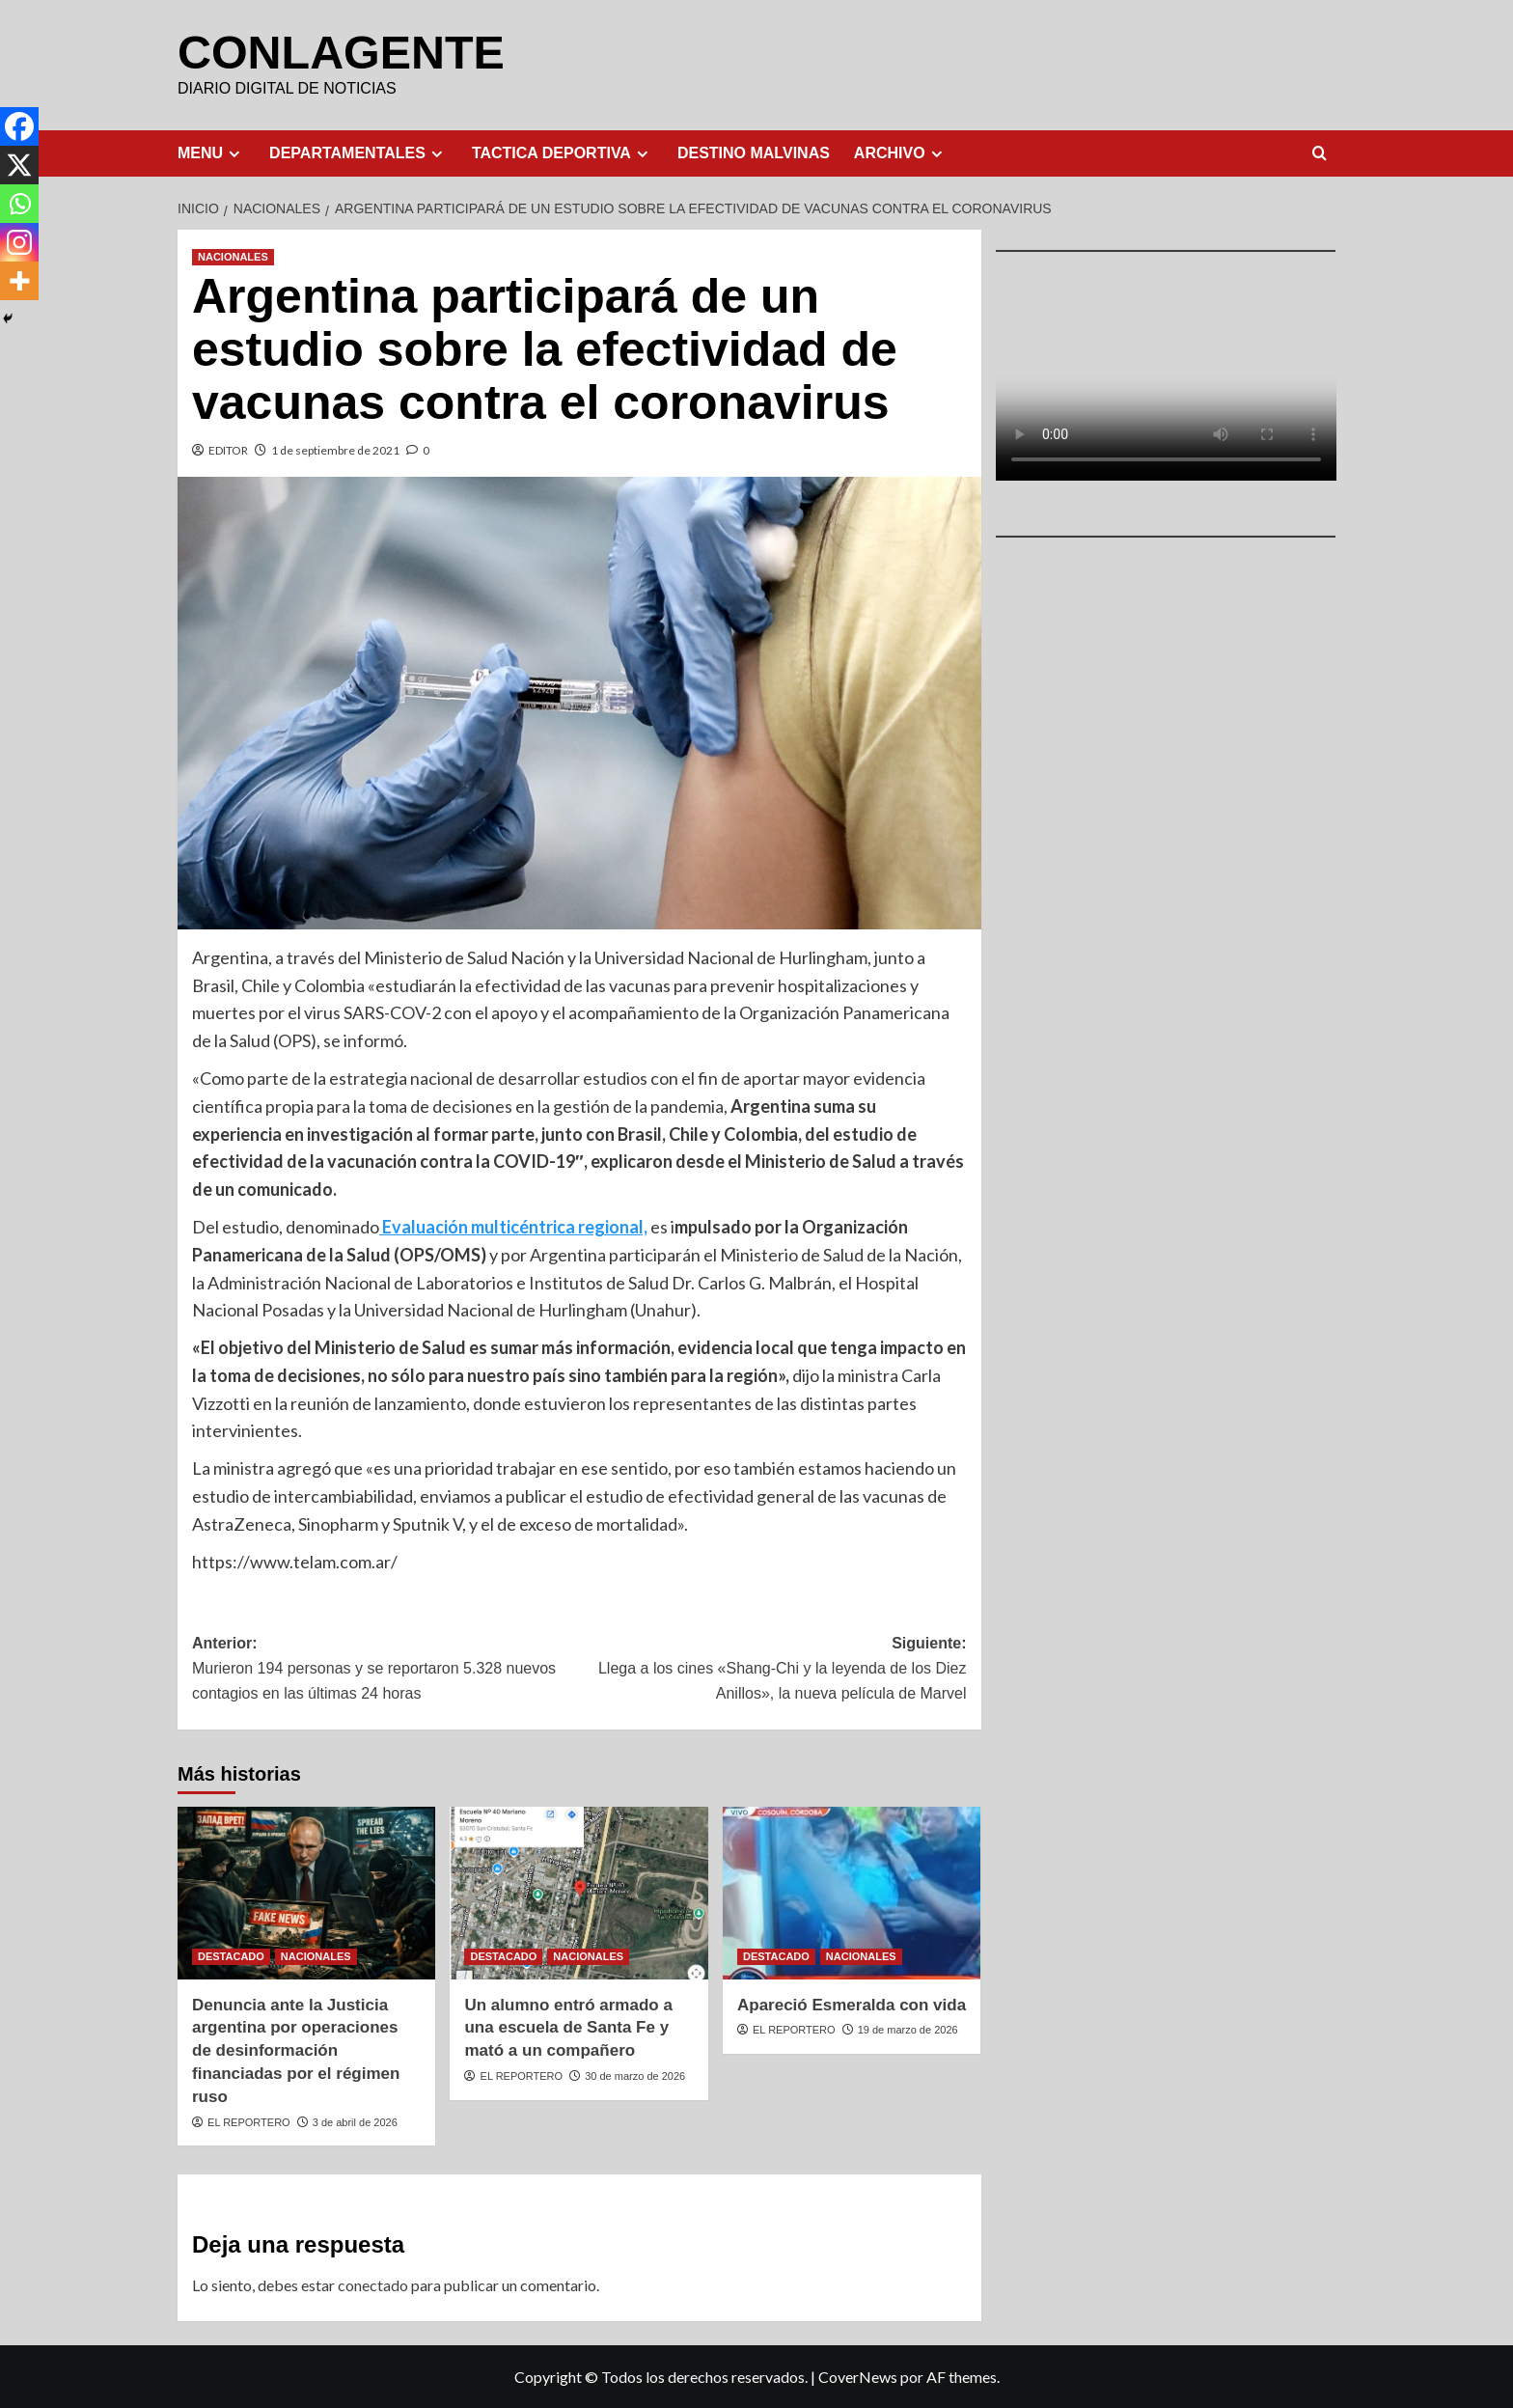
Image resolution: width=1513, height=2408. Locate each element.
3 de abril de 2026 (355, 2121)
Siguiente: (772, 1669)
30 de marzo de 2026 (635, 2075)
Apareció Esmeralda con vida (851, 2004)
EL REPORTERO (248, 2121)
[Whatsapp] (19, 203)
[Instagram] (19, 242)
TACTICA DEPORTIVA (562, 152)
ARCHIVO (901, 152)
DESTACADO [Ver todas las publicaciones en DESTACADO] (231, 1955)
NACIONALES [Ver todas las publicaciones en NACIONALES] (233, 256)
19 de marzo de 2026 (908, 2028)
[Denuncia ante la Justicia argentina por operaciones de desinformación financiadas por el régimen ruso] (306, 1892)
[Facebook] (19, 126)
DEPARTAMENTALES (358, 152)
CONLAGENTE (340, 51)
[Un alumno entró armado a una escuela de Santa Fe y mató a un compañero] (578, 1892)
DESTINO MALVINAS (753, 152)
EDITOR (228, 449)
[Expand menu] (234, 153)
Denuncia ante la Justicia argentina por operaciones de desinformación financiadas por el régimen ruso (295, 2050)
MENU (211, 152)
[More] (19, 281)
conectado (373, 2284)
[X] (19, 165)
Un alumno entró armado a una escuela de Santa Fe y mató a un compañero (568, 2027)
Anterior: (385, 1669)
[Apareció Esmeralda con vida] (851, 1892)
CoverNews (857, 2375)
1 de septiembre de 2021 (335, 449)
